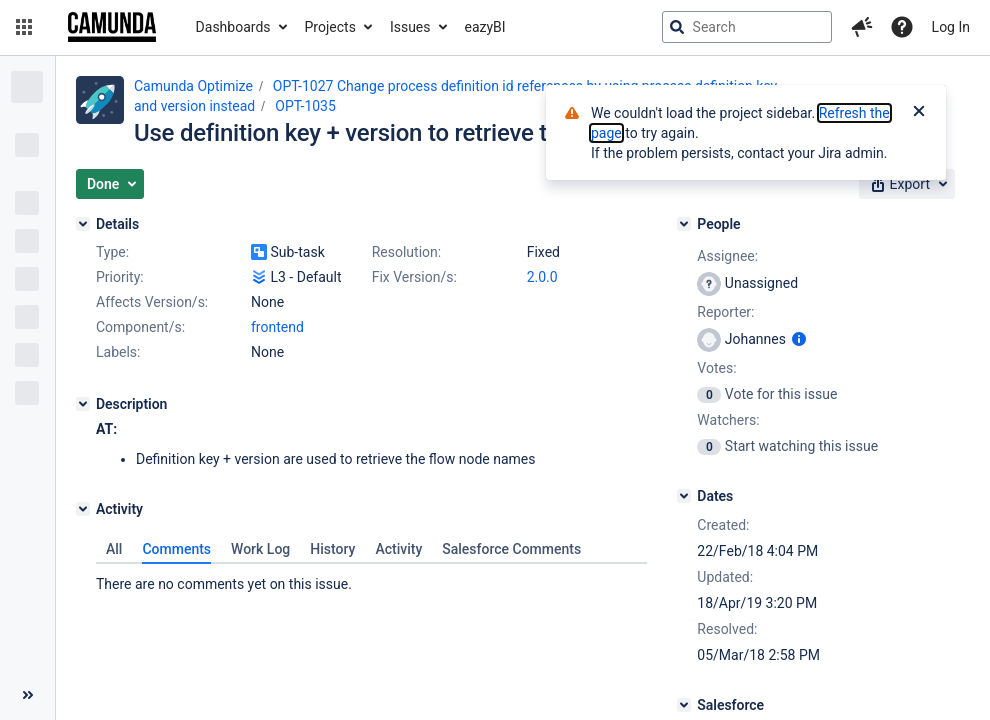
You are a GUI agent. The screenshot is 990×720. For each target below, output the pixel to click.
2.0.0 (542, 277)
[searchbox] (747, 27)
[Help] (902, 27)
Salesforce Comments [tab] (511, 549)
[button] (24, 27)
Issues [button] (410, 27)
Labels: (118, 352)
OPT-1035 (305, 106)
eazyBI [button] (485, 27)
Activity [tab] (398, 549)
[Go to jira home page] (112, 27)
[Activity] (83, 509)
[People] (684, 224)
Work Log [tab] (260, 549)
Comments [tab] (176, 549)
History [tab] (332, 549)
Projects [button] (330, 27)
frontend (277, 327)
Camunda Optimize (193, 86)
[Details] (83, 224)
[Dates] (684, 496)
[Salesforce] (684, 705)
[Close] (919, 113)
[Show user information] (799, 339)
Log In (951, 27)
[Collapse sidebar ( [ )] (27, 695)
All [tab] (114, 549)
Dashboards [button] (233, 27)
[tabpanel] (371, 579)
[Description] (83, 404)
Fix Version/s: (414, 277)
